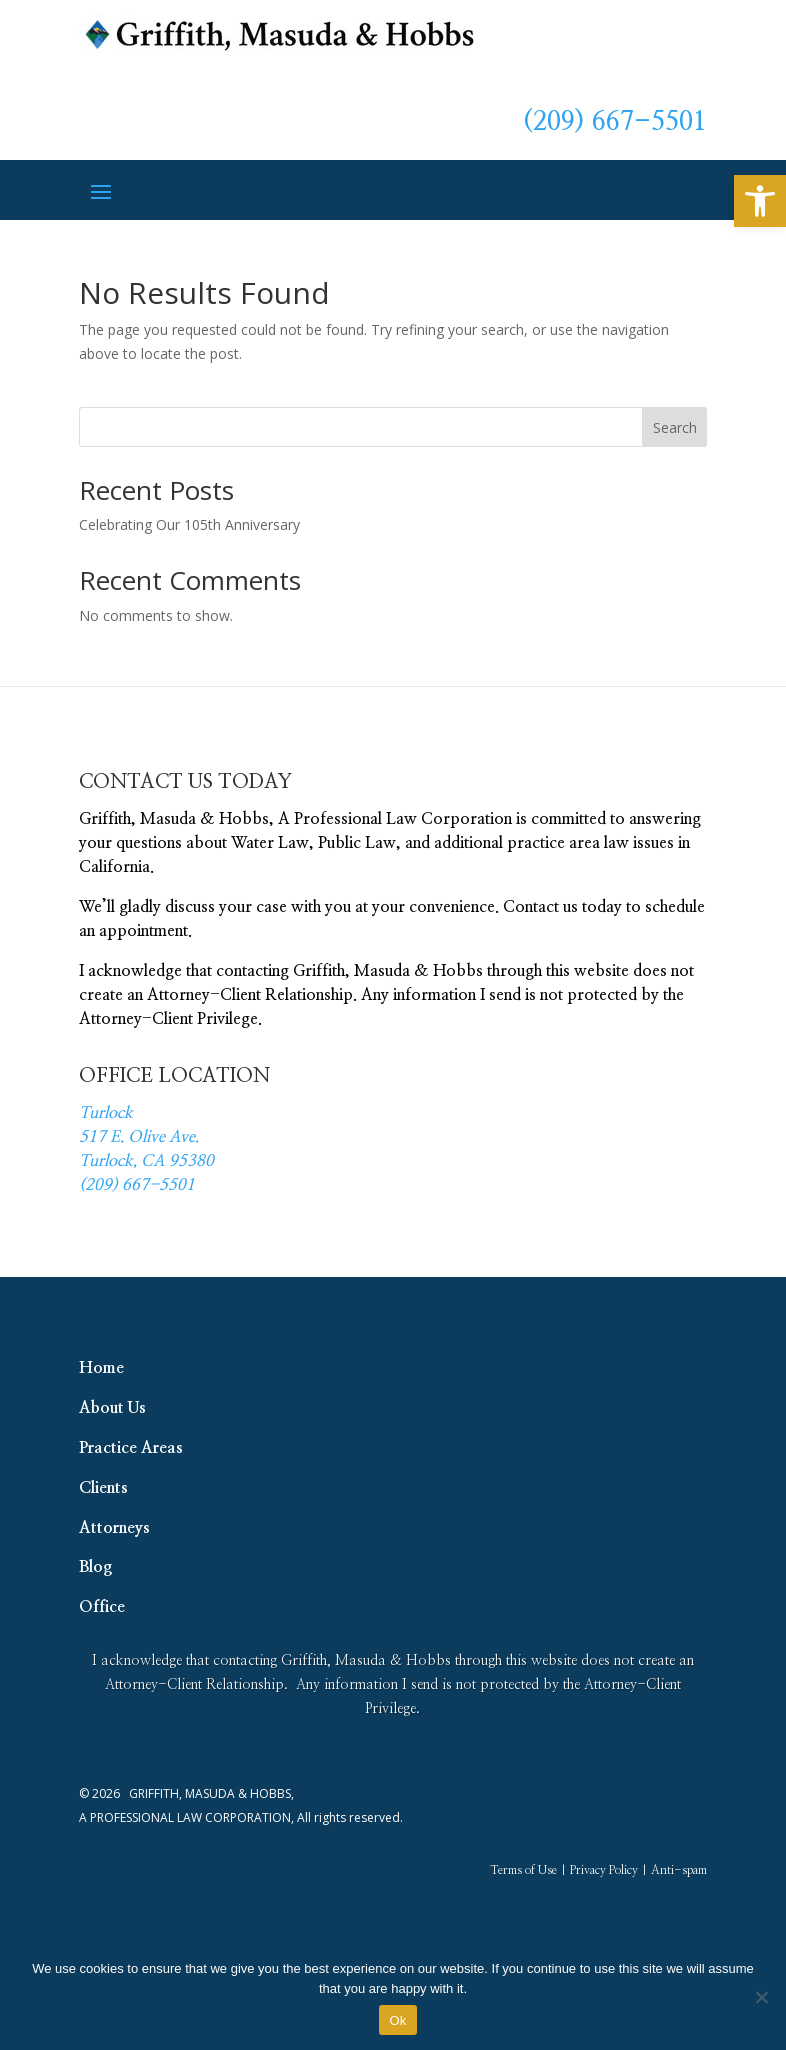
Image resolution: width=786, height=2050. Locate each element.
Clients (103, 1488)
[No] (761, 1997)
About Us (112, 1408)
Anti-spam (679, 1870)
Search (675, 427)
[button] (760, 201)
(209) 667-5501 (615, 122)
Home (101, 1368)
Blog (95, 1567)
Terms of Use (523, 1870)
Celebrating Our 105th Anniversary (189, 524)
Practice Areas (131, 1448)
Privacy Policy (604, 1870)
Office (102, 1607)
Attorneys (114, 1528)
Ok (397, 2020)
